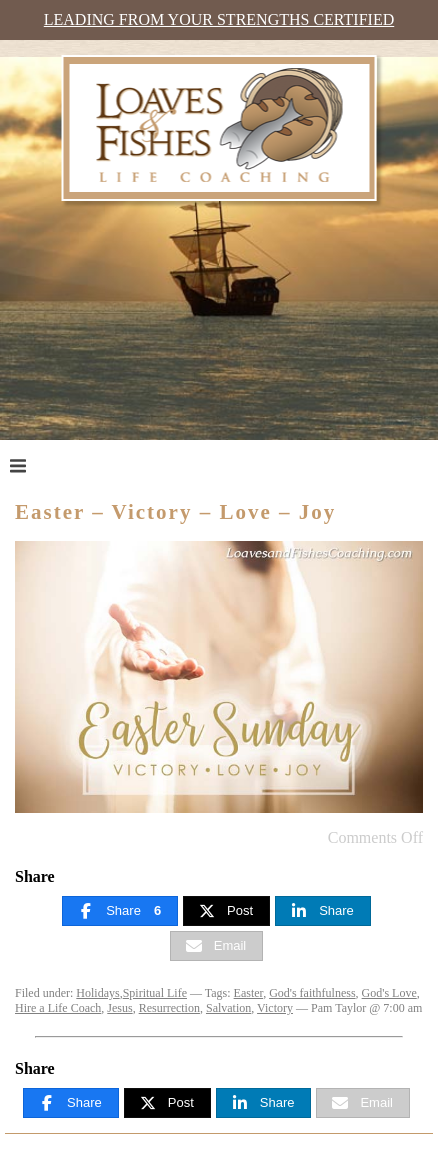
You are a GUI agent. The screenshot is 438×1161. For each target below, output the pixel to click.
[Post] (226, 911)
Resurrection (169, 1008)
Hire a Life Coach (58, 1008)
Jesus (119, 1008)
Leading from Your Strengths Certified (219, 19)
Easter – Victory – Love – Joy (175, 512)
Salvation (228, 1008)
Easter (249, 993)
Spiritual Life (155, 993)
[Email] (217, 946)
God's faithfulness (312, 993)
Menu (56, 465)
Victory (275, 1008)
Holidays (97, 993)
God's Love (389, 993)
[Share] (120, 911)
